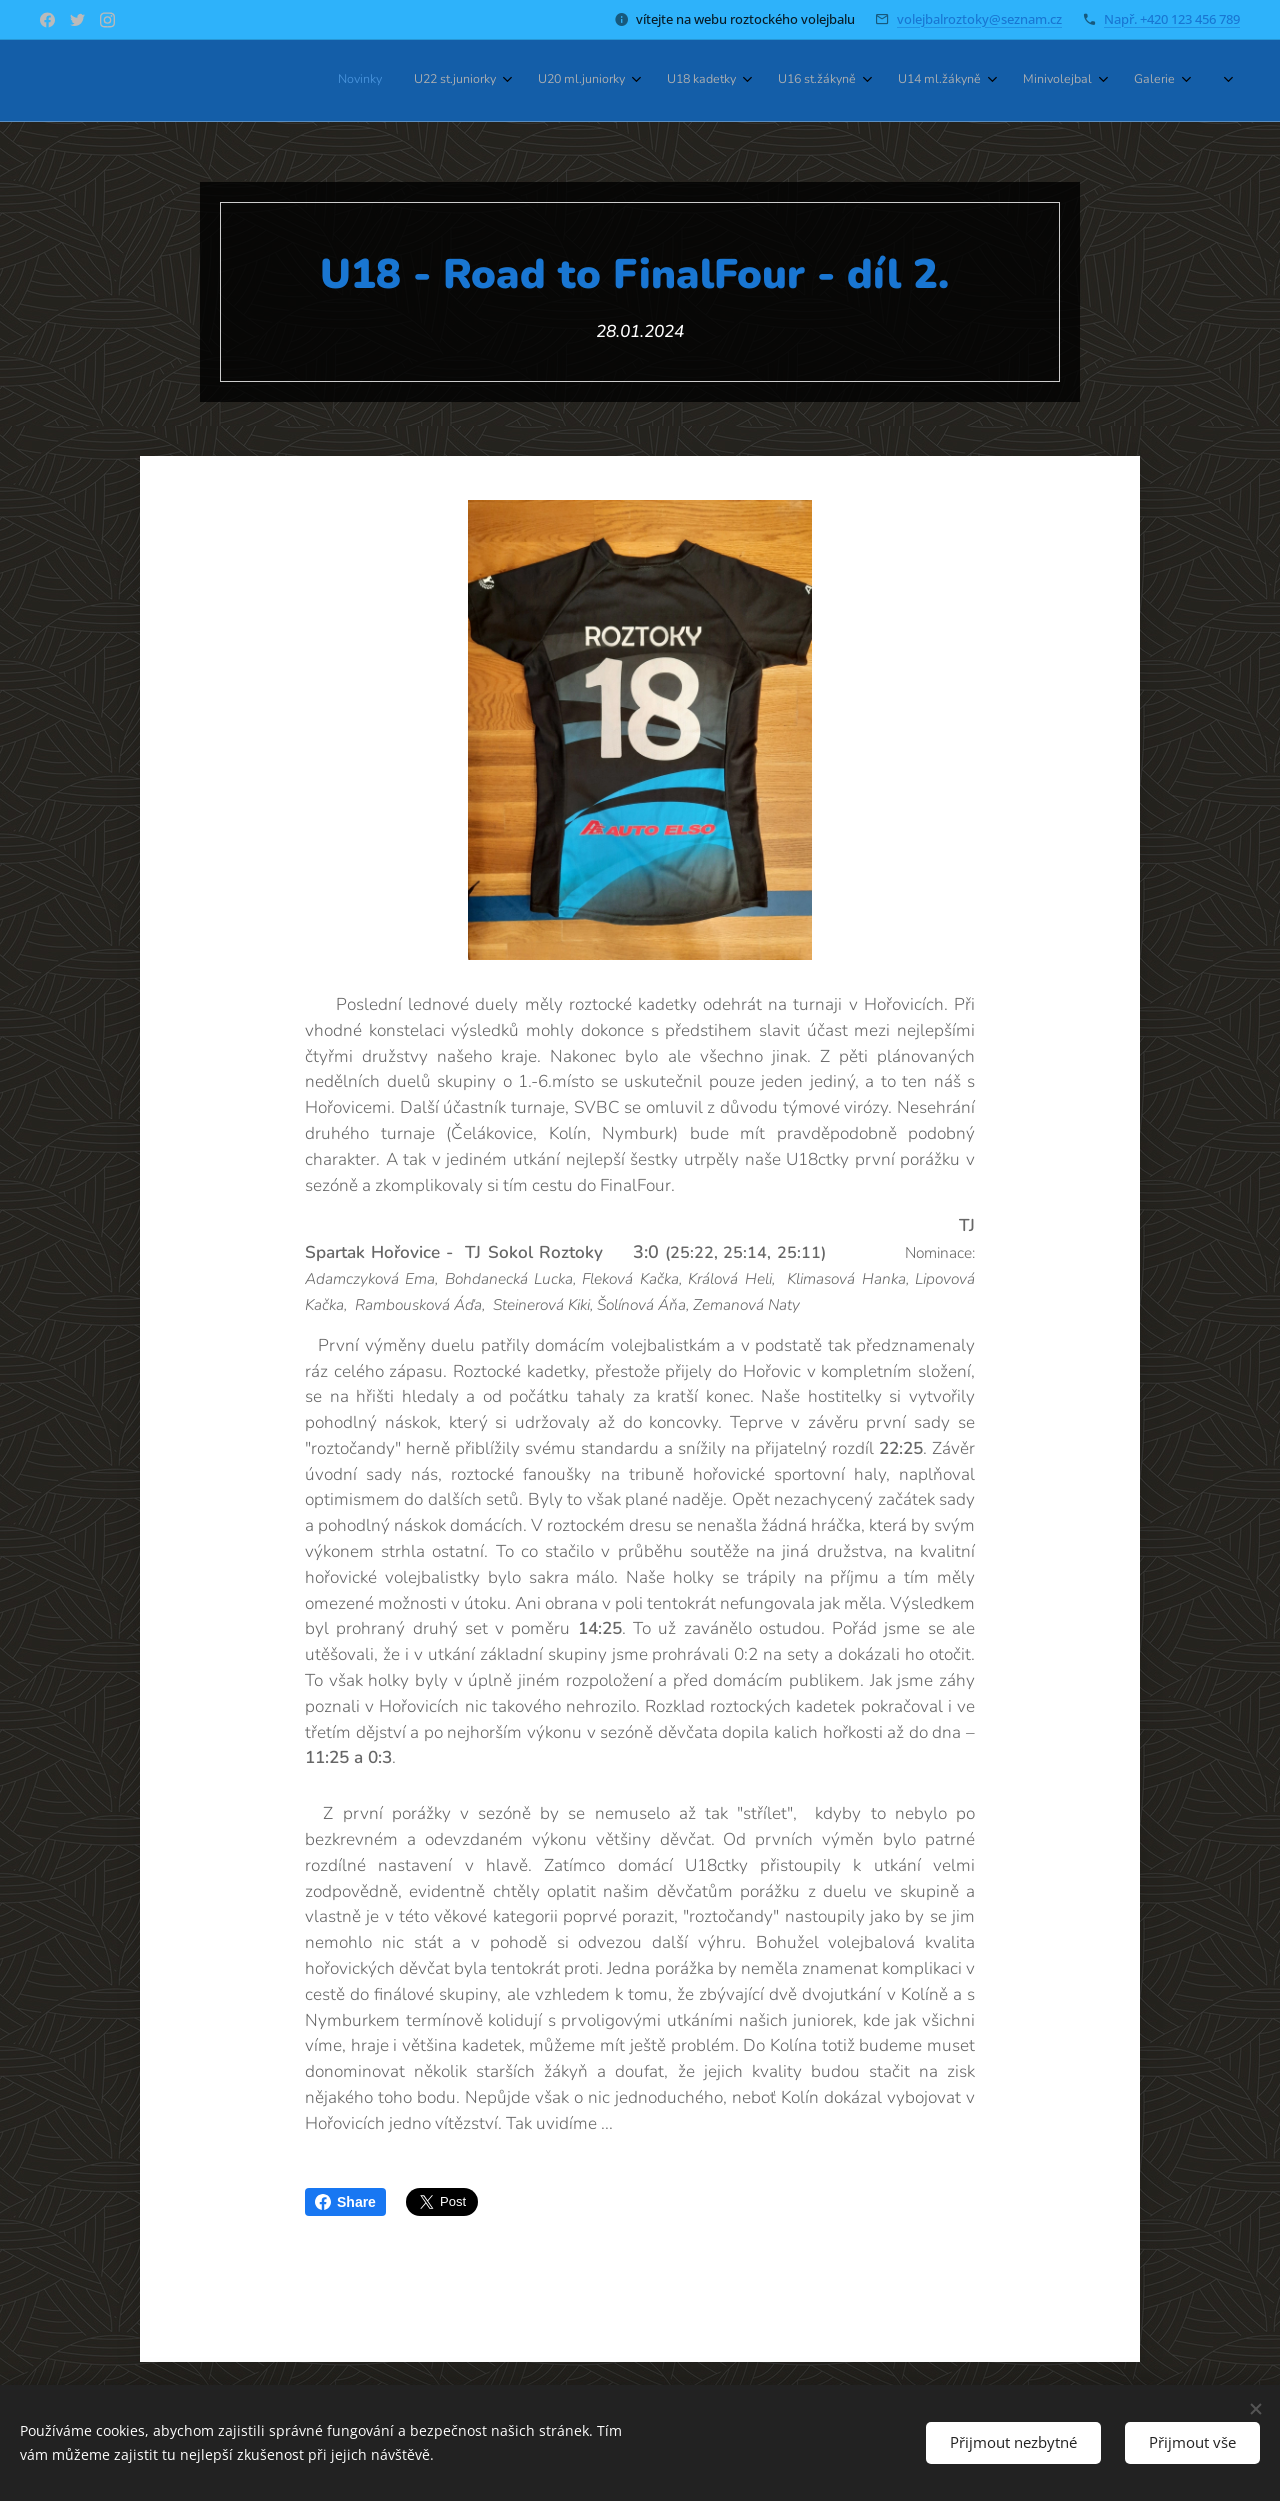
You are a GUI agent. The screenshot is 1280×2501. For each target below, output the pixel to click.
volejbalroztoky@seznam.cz (979, 19)
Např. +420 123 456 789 (1172, 19)
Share (345, 2202)
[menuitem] (887, 81)
